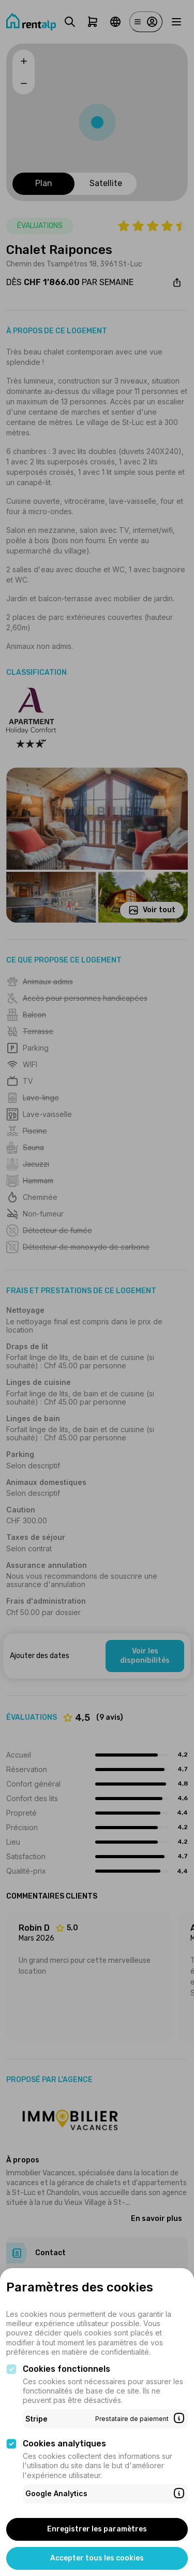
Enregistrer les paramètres (97, 2529)
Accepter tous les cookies (97, 2558)
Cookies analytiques (64, 2443)
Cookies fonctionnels (66, 2369)
